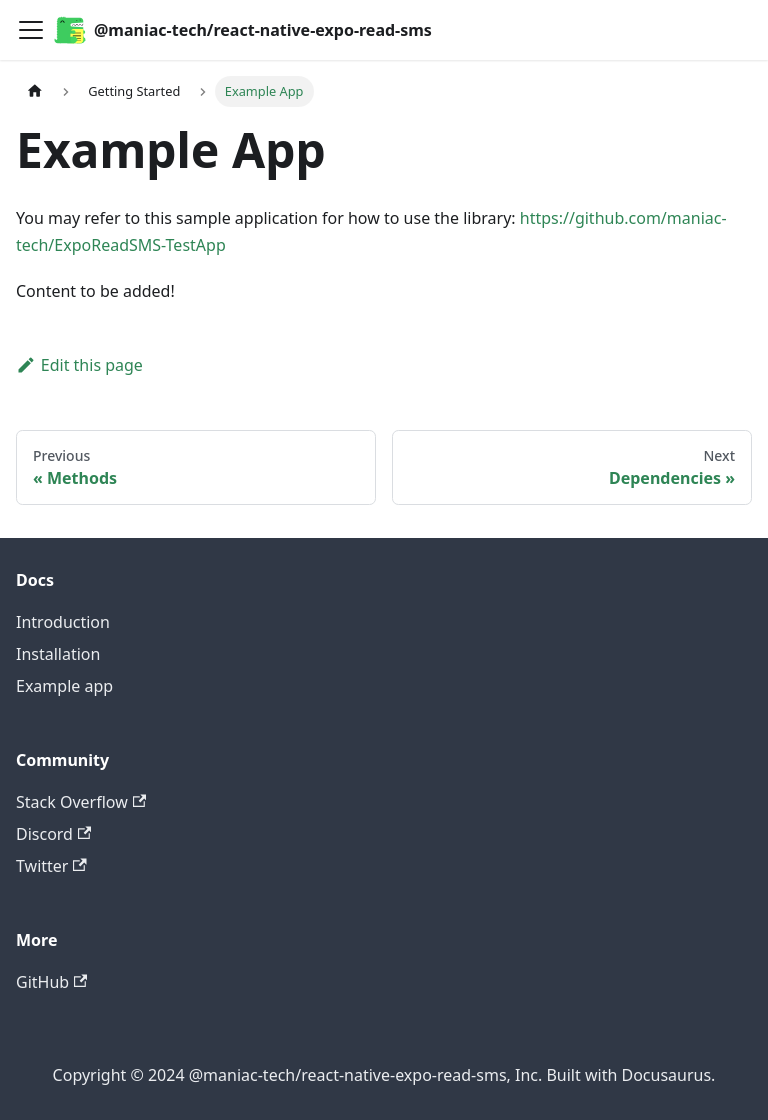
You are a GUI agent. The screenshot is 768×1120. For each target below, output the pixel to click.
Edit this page (79, 365)
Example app (64, 686)
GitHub (51, 982)
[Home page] (35, 91)
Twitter (51, 866)
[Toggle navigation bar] (31, 30)
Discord (53, 834)
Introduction (63, 622)
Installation (58, 654)
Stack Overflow (81, 802)
